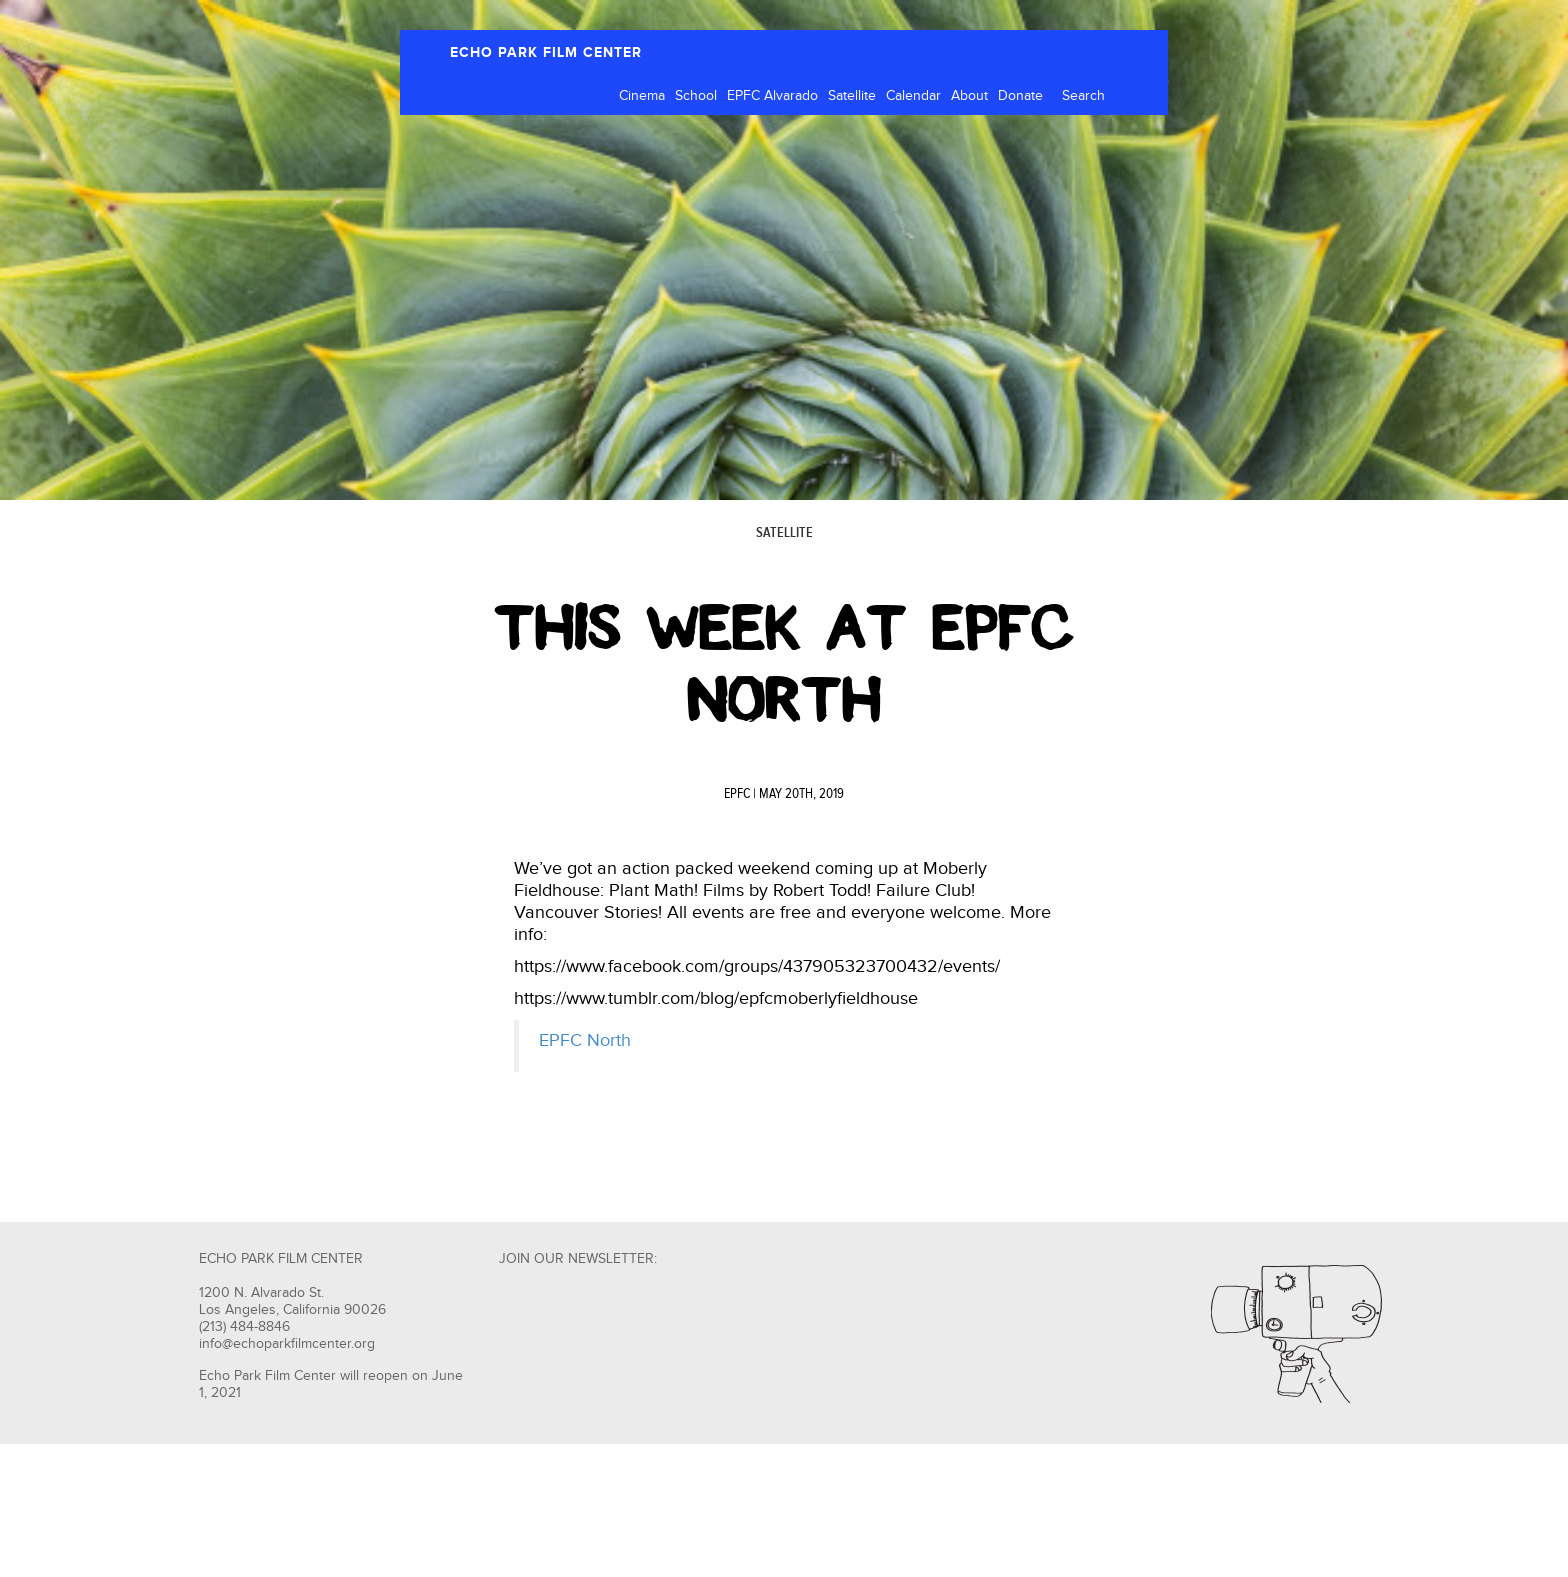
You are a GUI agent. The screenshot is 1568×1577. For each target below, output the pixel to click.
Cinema (642, 96)
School (696, 96)
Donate (1020, 96)
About (969, 96)
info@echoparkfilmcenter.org (287, 1344)
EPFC (737, 794)
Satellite (852, 96)
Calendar (913, 96)
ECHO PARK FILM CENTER (546, 52)
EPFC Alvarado (772, 96)
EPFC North (585, 1040)
